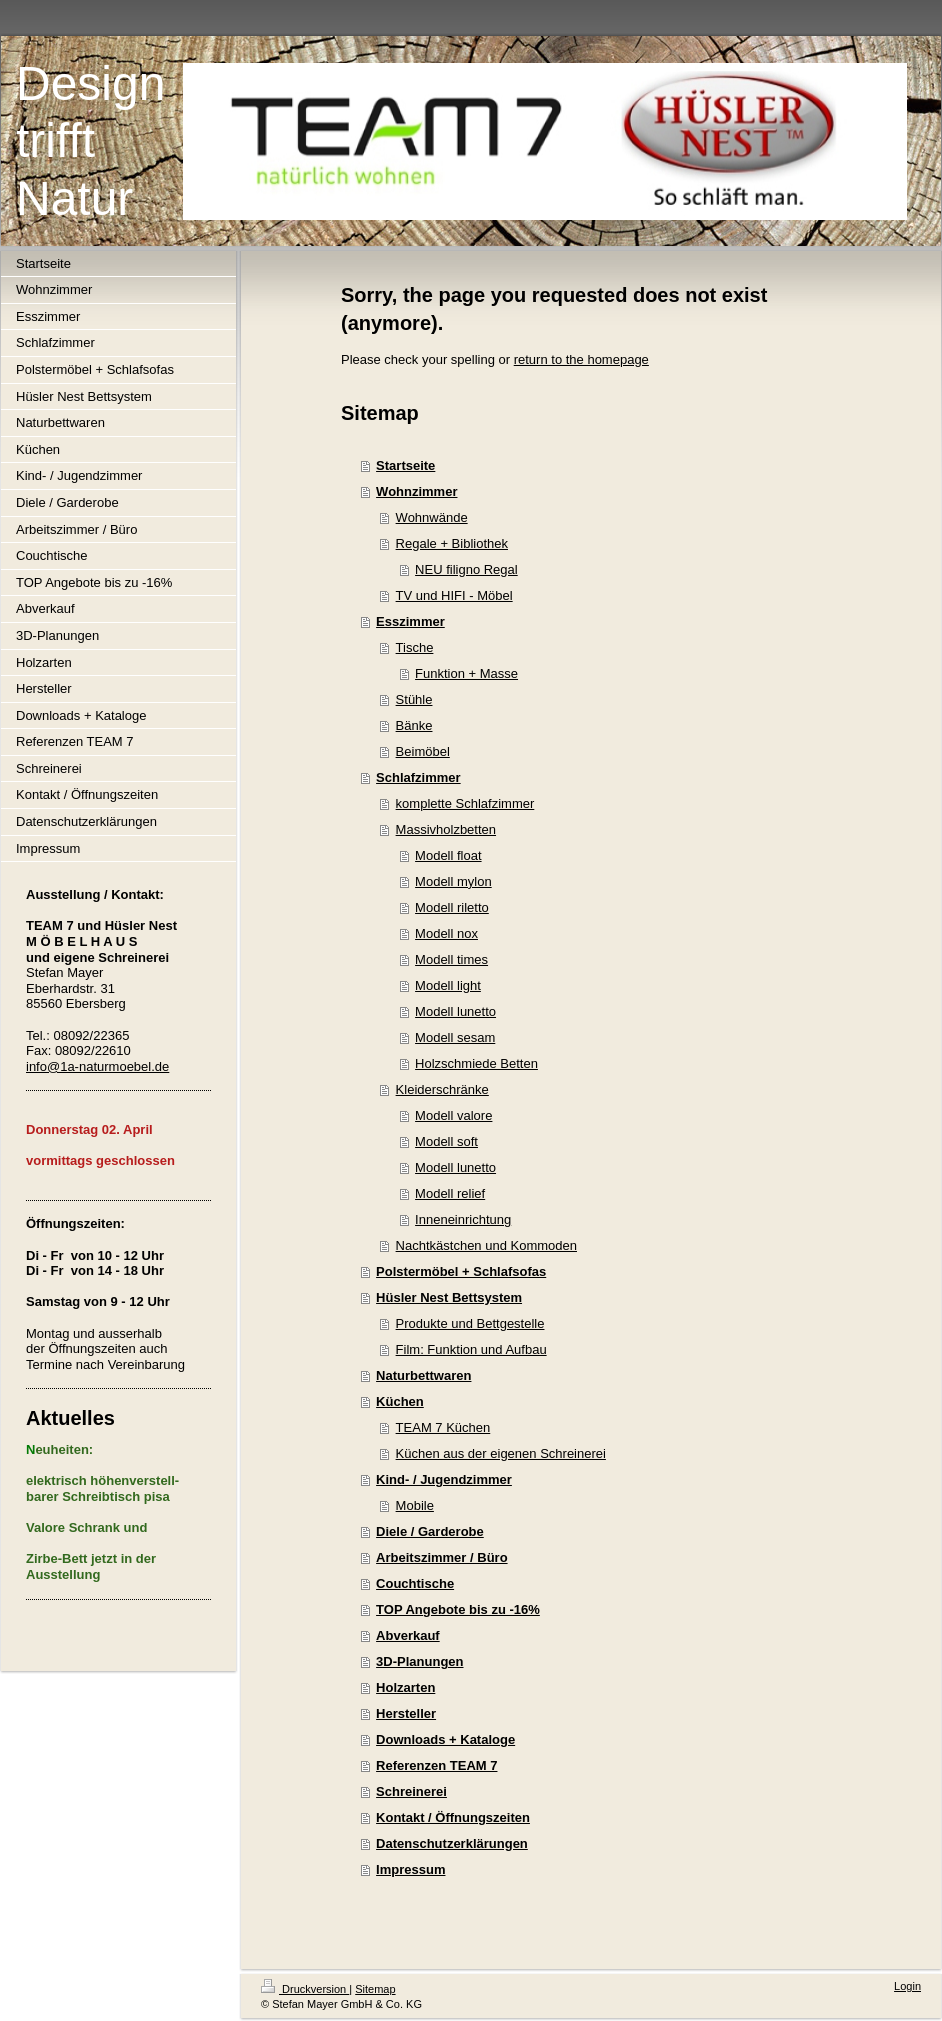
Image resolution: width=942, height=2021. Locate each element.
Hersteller (406, 1713)
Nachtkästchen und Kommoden (486, 1245)
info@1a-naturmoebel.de (97, 1066)
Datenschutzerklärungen (452, 1843)
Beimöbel (423, 751)
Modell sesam (455, 1037)
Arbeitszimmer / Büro (441, 1557)
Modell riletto (452, 907)
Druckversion (305, 1989)
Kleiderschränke (442, 1089)
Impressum (410, 1869)
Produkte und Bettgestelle (470, 1323)
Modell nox (446, 933)
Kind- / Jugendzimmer (444, 1479)
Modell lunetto (455, 1011)
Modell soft (446, 1141)
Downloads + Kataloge (445, 1739)
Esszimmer (410, 621)
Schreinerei (411, 1791)
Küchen (400, 1401)
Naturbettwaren (423, 1375)
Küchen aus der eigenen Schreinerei (501, 1453)
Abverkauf (408, 1635)
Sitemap (375, 1989)
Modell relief (450, 1193)
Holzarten (405, 1687)
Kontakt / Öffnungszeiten (453, 1817)
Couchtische (415, 1583)
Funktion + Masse (466, 673)
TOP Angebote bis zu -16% (458, 1609)
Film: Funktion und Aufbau (471, 1349)
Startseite (405, 465)
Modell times (451, 959)
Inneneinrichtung (463, 1219)
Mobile (415, 1505)
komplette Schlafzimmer (465, 803)
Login (907, 1986)
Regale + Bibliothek (452, 543)
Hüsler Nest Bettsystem (449, 1297)
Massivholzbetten (446, 829)
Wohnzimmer (416, 491)
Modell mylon (453, 881)
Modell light (448, 985)
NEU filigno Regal (466, 569)
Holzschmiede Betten (476, 1063)
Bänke (414, 725)
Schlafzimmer (418, 777)
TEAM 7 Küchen (443, 1427)
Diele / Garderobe (430, 1531)
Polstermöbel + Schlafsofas (461, 1271)
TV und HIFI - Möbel (454, 595)
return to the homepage (581, 359)
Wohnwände (432, 517)
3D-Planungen (419, 1661)
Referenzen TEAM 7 (436, 1765)
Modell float (448, 855)
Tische (415, 647)
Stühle (414, 699)
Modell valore (453, 1115)
